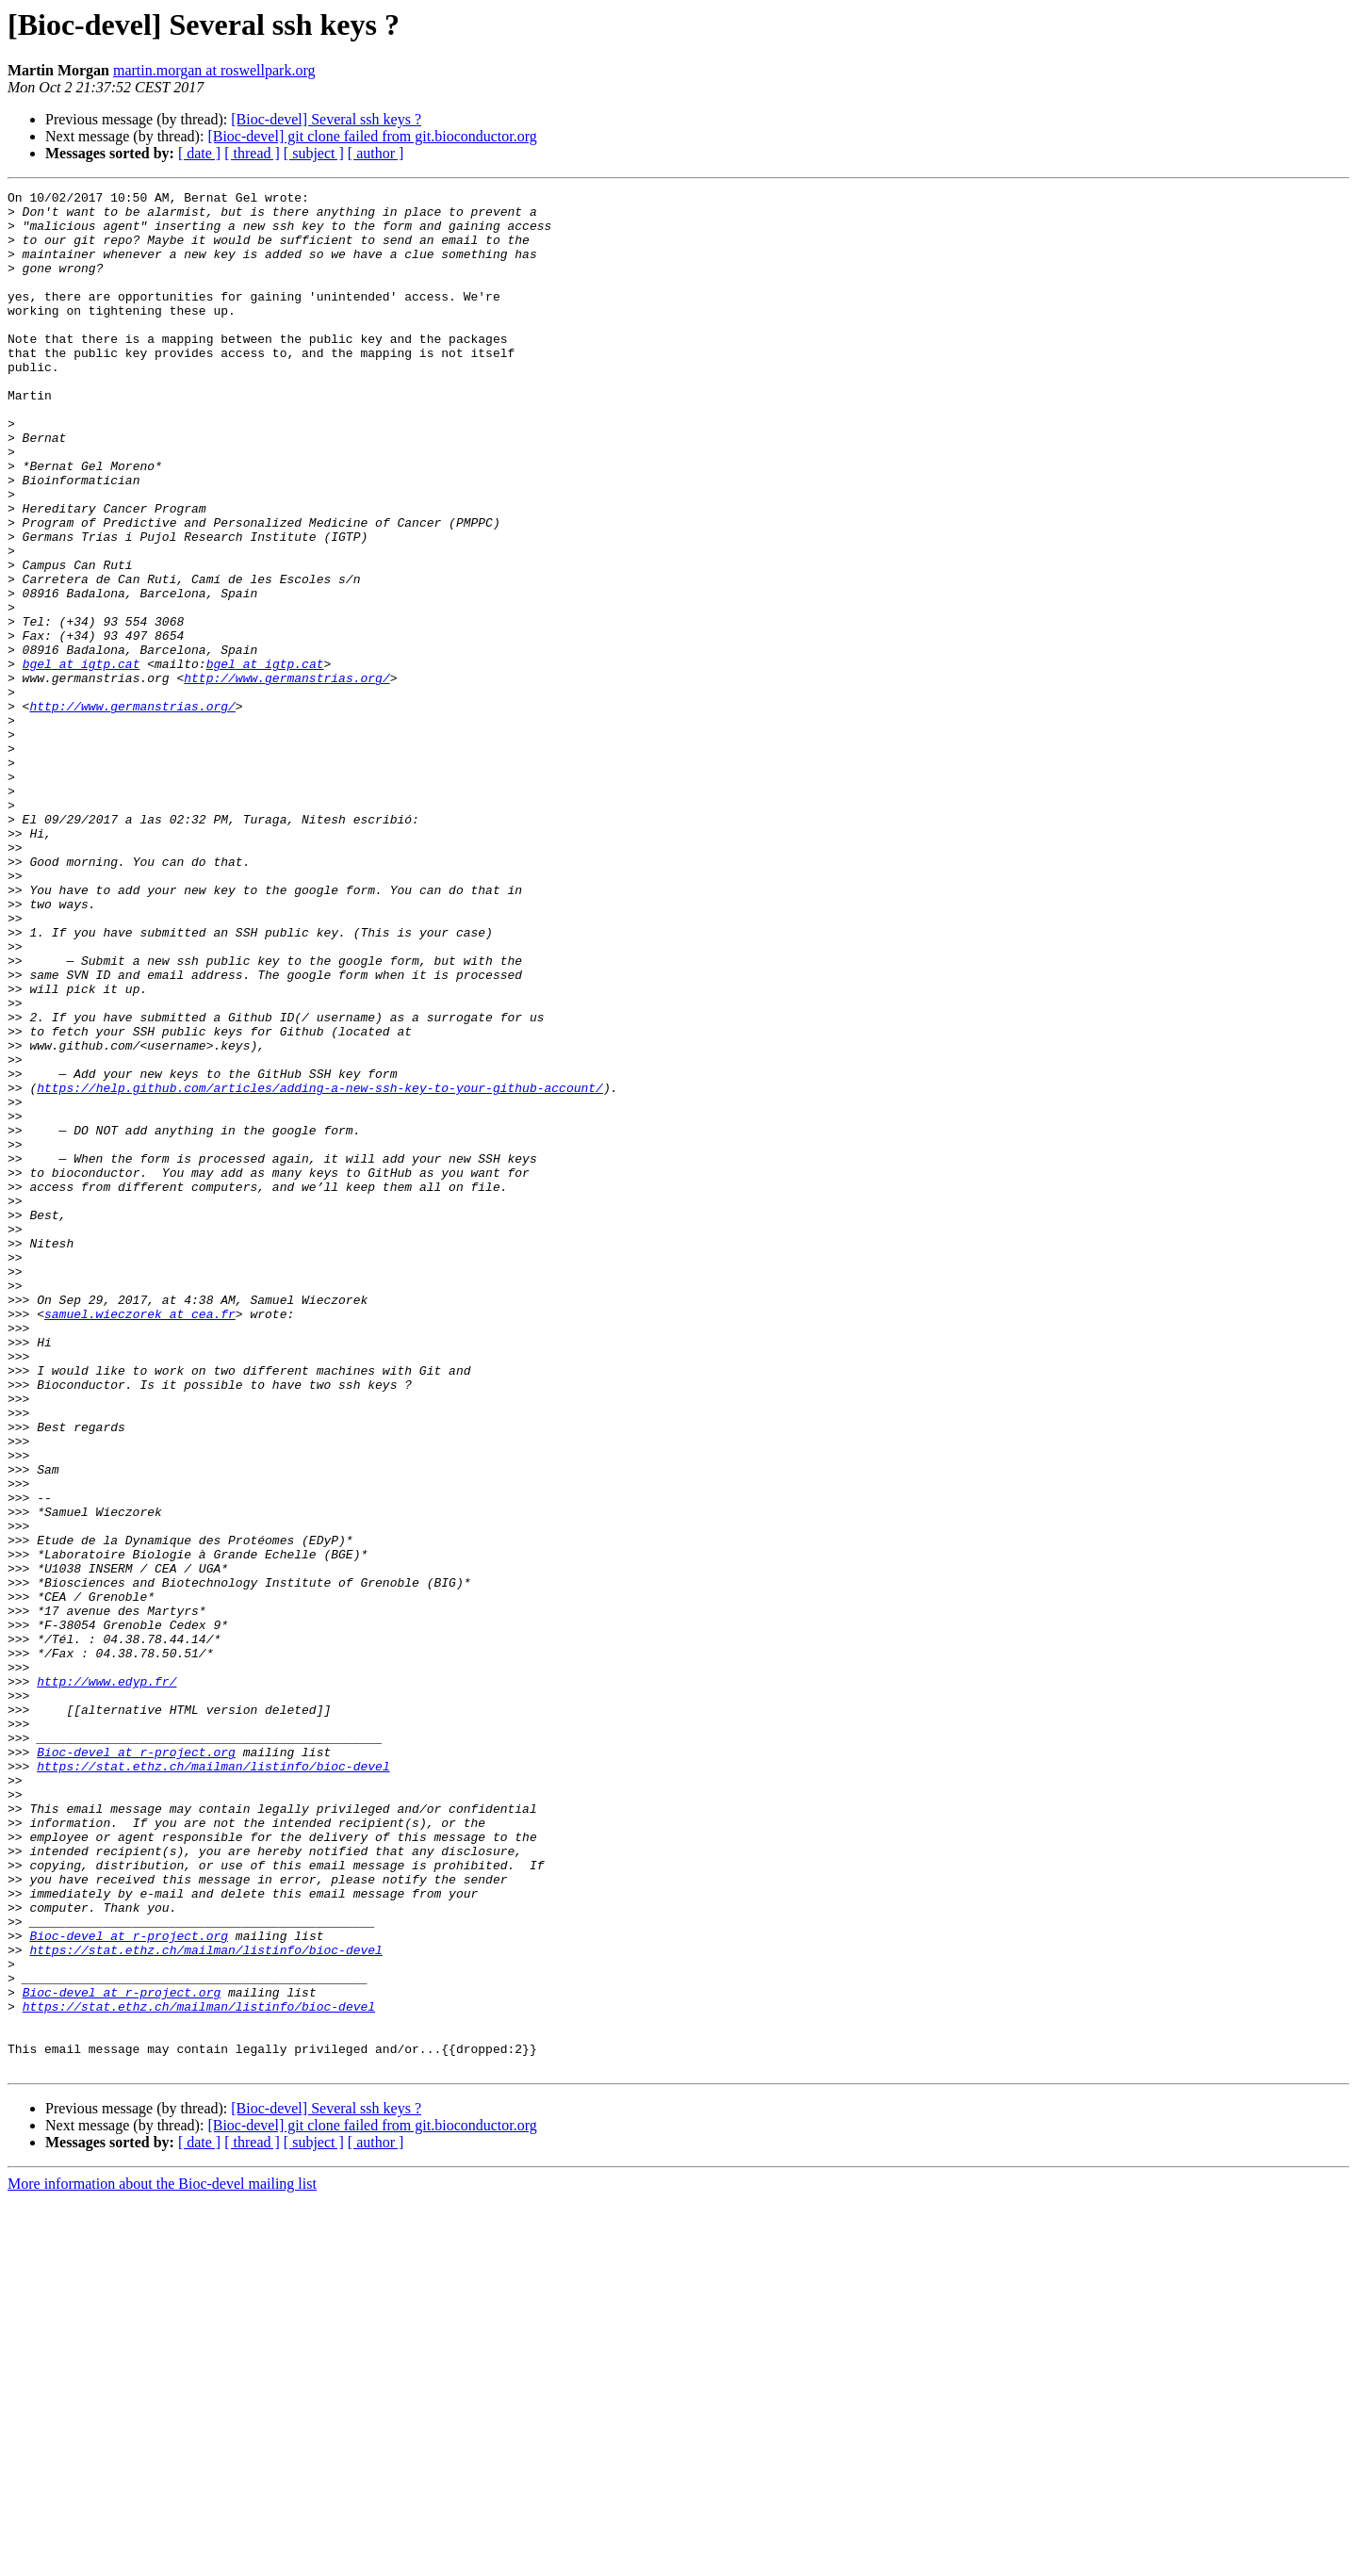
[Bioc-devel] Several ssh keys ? (326, 119)
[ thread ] (252, 153)
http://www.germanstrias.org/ (286, 776)
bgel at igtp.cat (81, 759)
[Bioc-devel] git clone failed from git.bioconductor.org (371, 136)
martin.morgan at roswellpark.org (214, 70)
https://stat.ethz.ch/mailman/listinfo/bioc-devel (213, 2082)
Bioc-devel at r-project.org (136, 2065)
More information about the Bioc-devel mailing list (162, 2560)
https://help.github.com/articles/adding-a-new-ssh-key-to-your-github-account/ (320, 1268)
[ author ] (376, 153)
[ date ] (199, 153)
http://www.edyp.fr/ (106, 1980)
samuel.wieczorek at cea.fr (140, 1539)
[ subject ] (314, 153)
